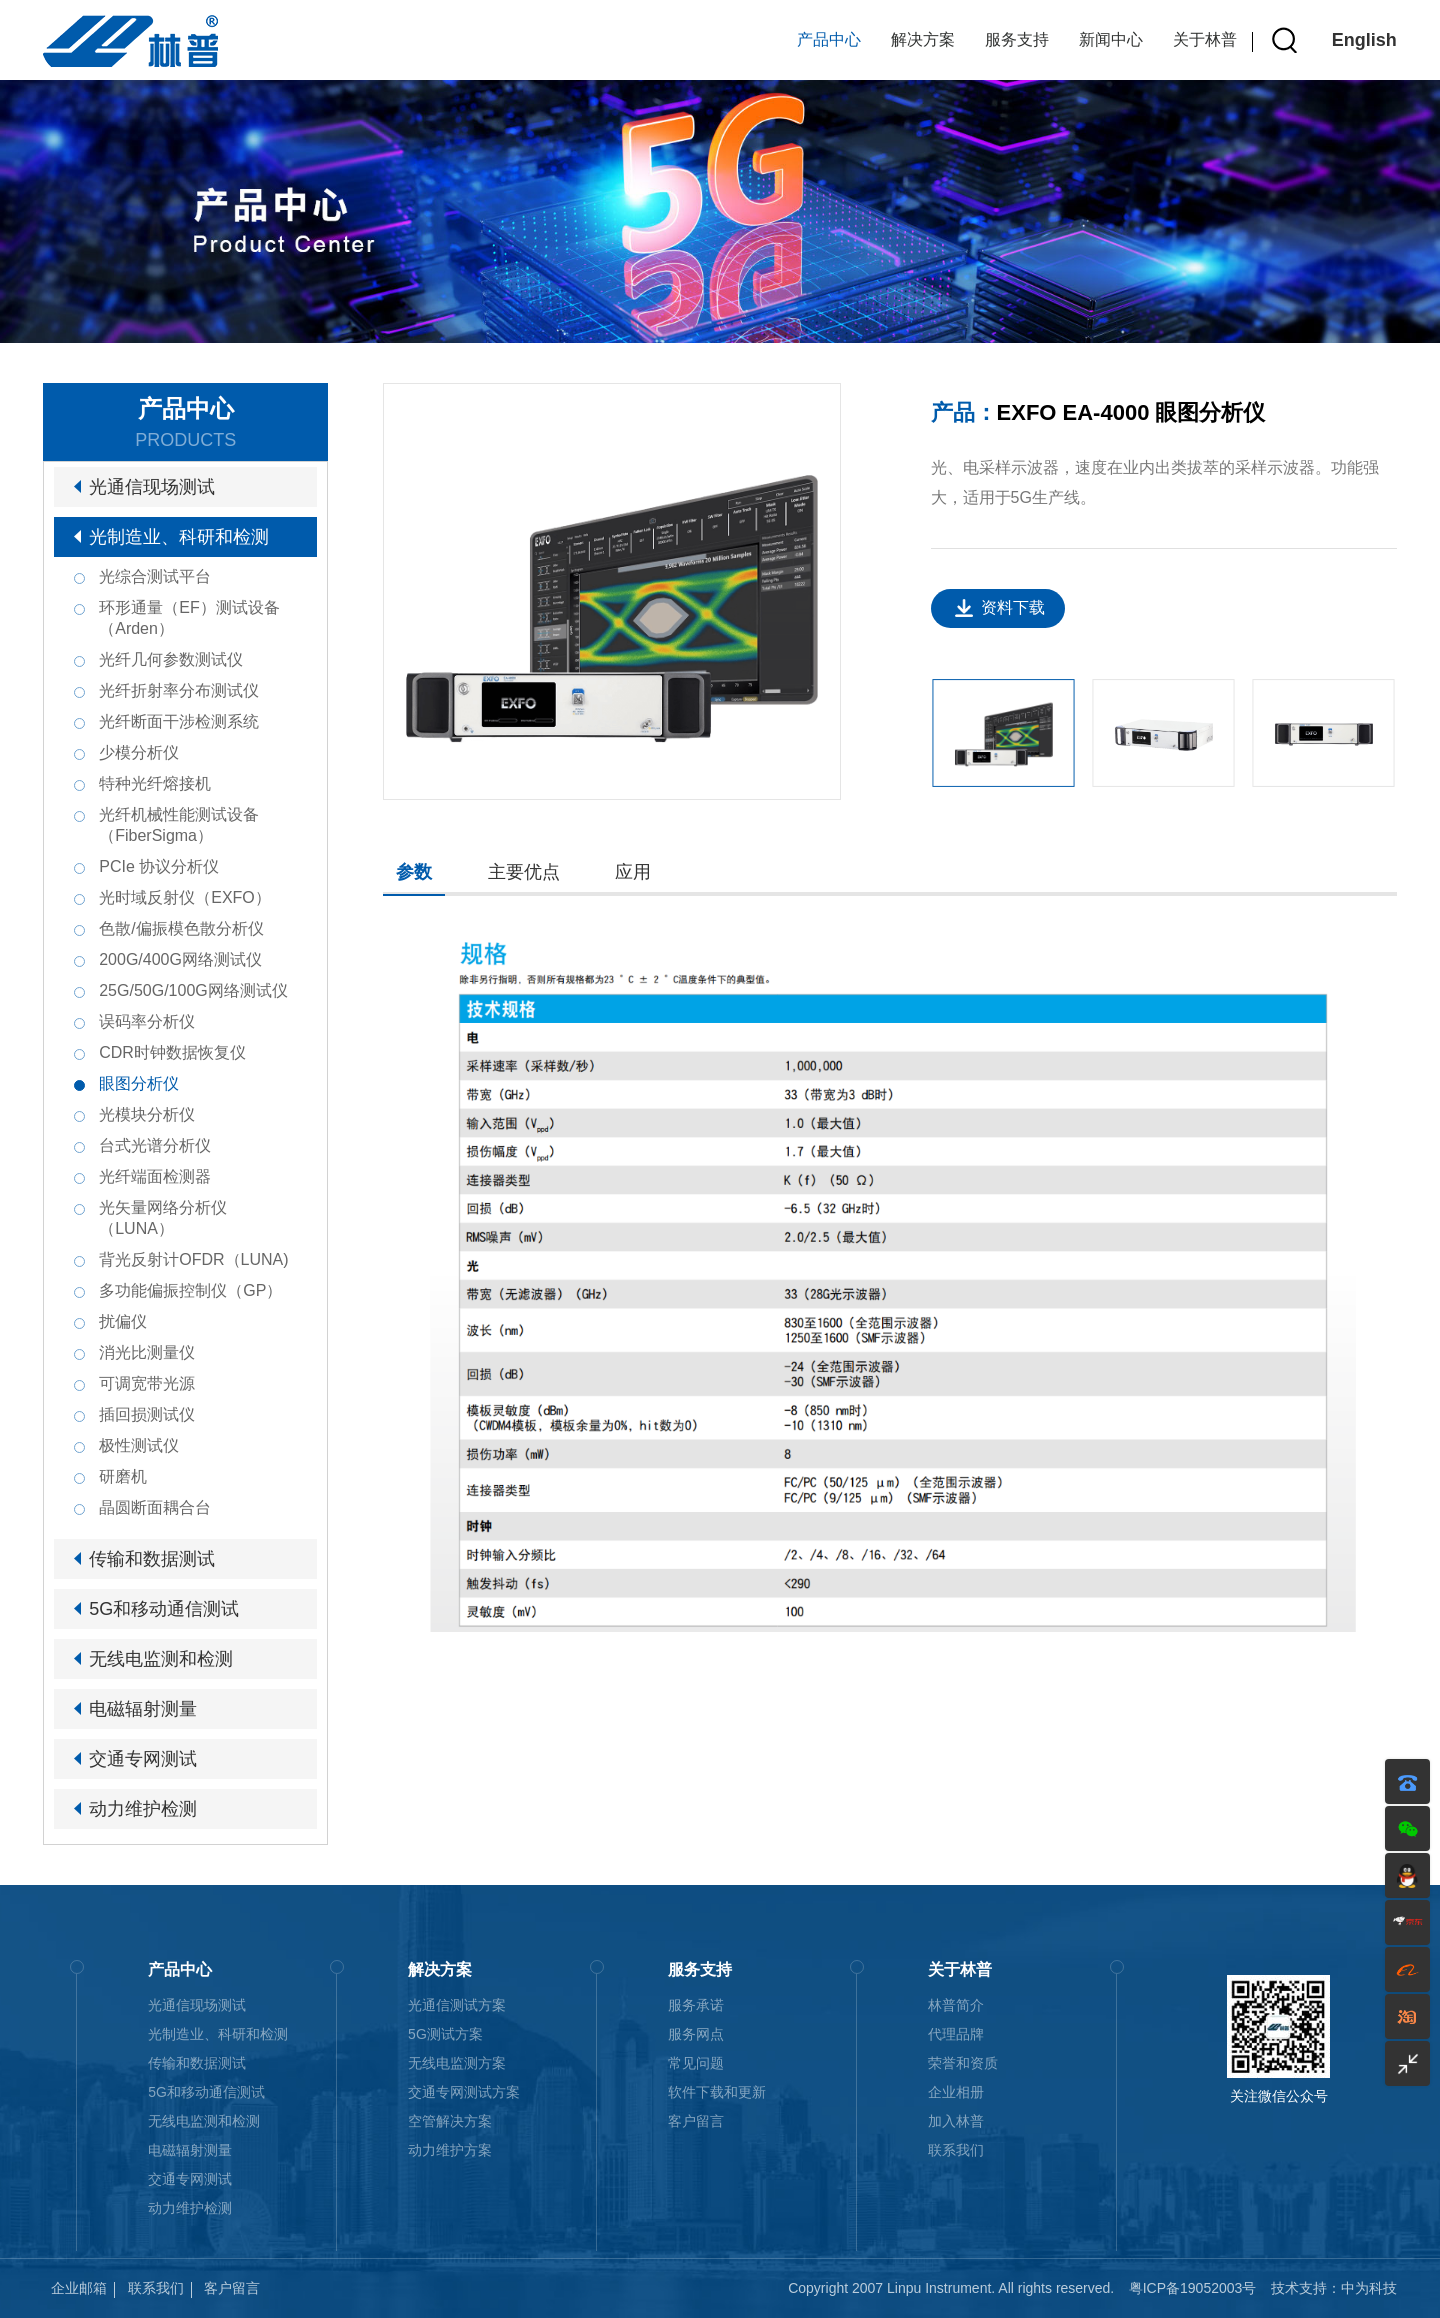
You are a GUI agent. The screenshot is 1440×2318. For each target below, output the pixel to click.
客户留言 (696, 2121)
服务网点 (696, 2034)
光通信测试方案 (457, 2005)
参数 (414, 872)
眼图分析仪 (139, 1083)
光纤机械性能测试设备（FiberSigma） (179, 825)
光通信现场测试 (152, 487)
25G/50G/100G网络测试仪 (193, 990)
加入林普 (956, 2121)
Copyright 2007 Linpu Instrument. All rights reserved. (951, 2288)
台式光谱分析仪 (155, 1145)
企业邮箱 (79, 2288)
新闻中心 (1111, 39)
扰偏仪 (123, 1321)
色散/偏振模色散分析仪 (181, 928)
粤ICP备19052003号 (1193, 2288)
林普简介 (956, 2005)
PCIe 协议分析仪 (159, 866)
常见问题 (696, 2063)
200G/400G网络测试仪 (180, 959)
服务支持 (1017, 39)
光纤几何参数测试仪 (171, 659)
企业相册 (956, 2092)
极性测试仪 (139, 1445)
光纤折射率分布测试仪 (179, 690)
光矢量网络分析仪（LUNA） (163, 1218)
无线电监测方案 (457, 2063)
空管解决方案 (450, 2121)
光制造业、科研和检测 (179, 537)
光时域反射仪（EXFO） (185, 897)
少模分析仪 (139, 752)
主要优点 (524, 872)
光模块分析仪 (147, 1114)
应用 (633, 872)
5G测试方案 (445, 2034)
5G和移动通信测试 (164, 1609)
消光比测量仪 (147, 1352)
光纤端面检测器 (155, 1176)
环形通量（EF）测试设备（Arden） (189, 618)
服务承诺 (696, 2005)
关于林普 (1205, 39)
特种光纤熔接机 (155, 783)
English (1364, 40)
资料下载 (1013, 607)
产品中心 (829, 39)
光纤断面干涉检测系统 (179, 721)
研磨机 (123, 1476)
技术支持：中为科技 (1334, 2288)
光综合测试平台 (155, 576)
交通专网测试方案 (464, 2092)
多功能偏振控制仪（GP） (190, 1290)
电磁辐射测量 (143, 1709)
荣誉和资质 (963, 2063)
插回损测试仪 (147, 1414)
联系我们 (956, 2150)
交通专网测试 (143, 1759)
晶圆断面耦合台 (155, 1507)
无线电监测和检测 (161, 1659)
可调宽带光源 (147, 1383)
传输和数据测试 (152, 1559)
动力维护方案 (450, 2150)
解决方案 (923, 39)
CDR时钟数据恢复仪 (172, 1052)
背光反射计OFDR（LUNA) (193, 1259)
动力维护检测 (143, 1809)
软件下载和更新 (717, 2092)
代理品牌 (956, 2034)
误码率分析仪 (147, 1021)
